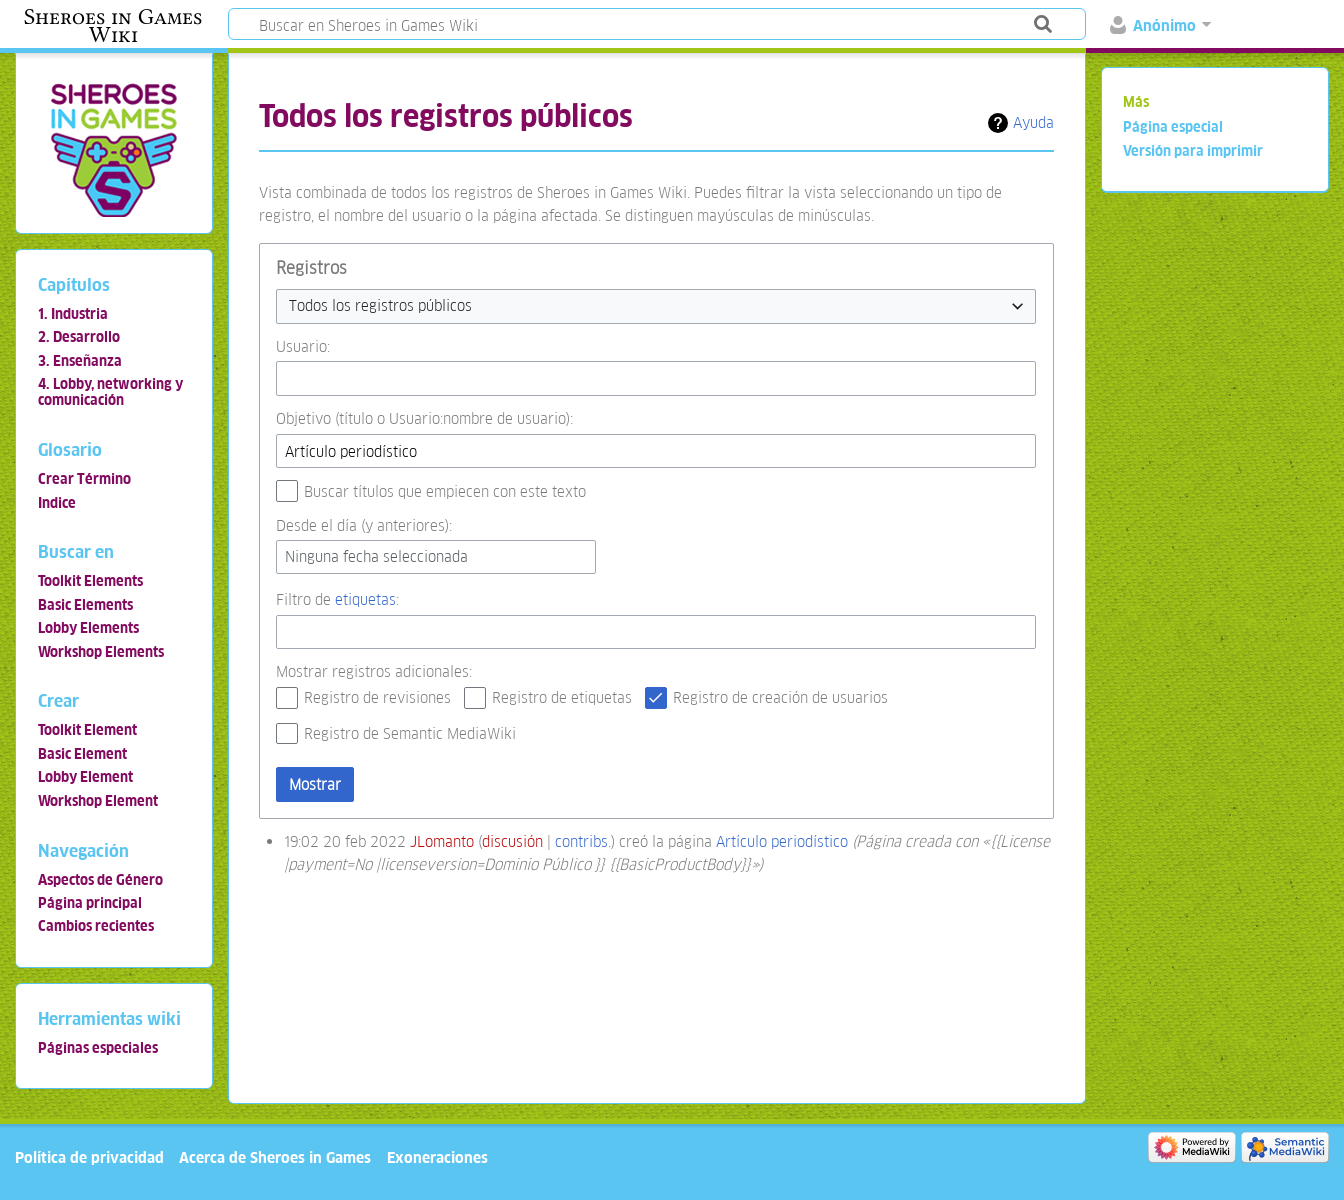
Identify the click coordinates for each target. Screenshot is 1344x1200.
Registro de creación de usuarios (780, 697)
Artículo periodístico (782, 841)
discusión (512, 841)
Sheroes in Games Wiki (113, 26)
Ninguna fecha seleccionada (376, 556)
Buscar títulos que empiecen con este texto (445, 491)
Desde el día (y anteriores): (364, 525)
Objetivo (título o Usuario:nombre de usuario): (424, 418)
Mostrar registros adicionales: (374, 671)
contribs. (583, 841)
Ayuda (1033, 122)
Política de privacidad (89, 1157)
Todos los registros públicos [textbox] (380, 305)
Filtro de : (337, 599)
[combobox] (656, 306)
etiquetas (365, 599)
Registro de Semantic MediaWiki (410, 733)
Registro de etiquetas (562, 697)
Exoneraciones (437, 1157)
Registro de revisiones (377, 697)
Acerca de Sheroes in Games (275, 1157)
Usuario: (303, 346)
